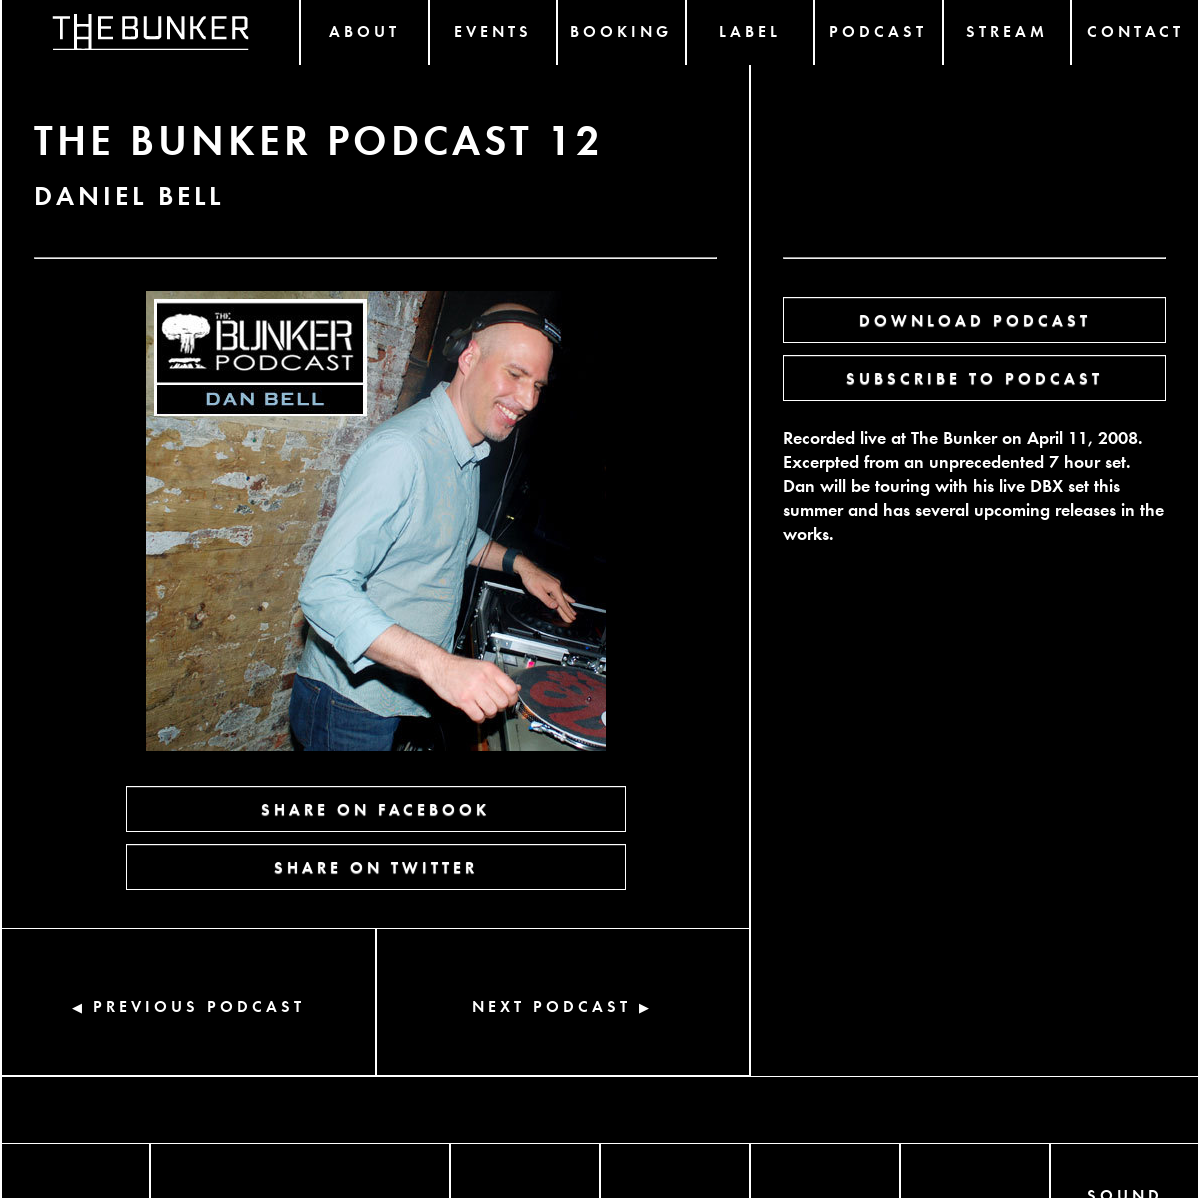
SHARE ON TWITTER (376, 866)
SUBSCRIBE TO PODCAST (974, 377)
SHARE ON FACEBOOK (375, 808)
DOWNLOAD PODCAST (975, 319)
